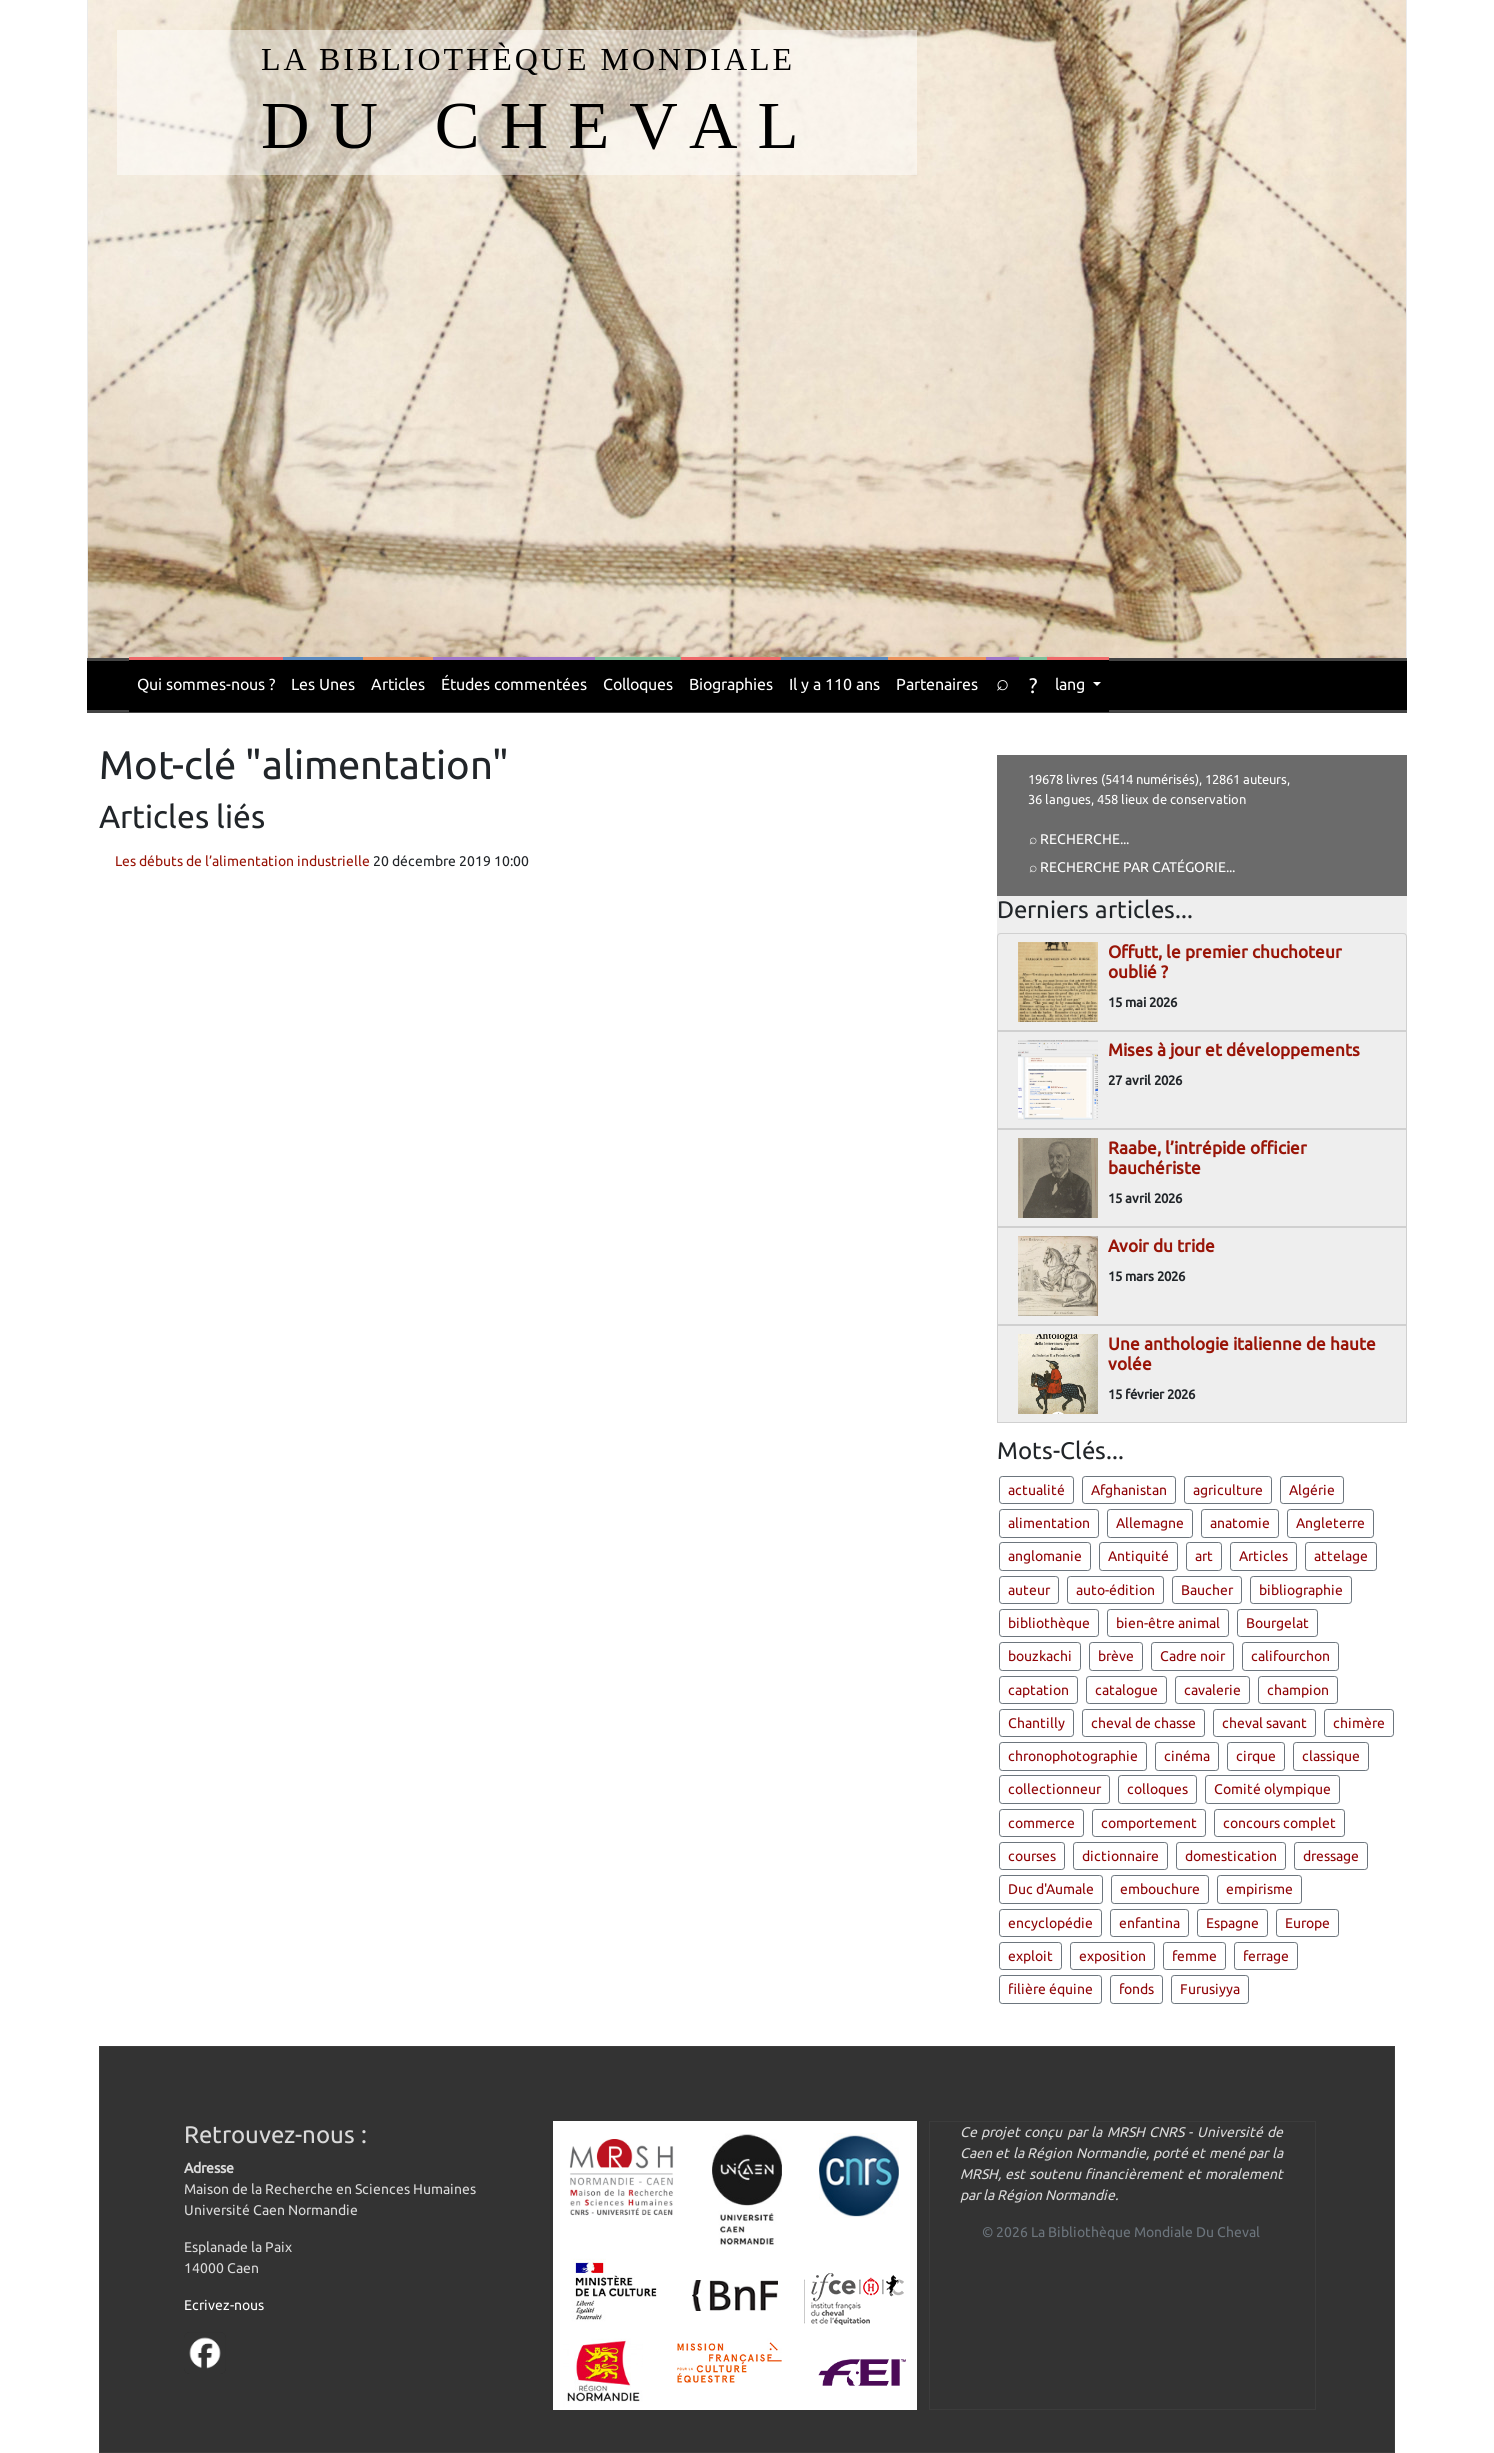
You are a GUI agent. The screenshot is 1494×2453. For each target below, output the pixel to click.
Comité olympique (1272, 1789)
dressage (1331, 1856)
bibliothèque (1049, 1623)
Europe (1307, 1923)
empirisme (1259, 1889)
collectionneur (1054, 1789)
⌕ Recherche (1074, 839)
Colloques (638, 684)
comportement (1149, 1823)
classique (1331, 1756)
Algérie (1312, 1490)
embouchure (1160, 1889)
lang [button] (1072, 684)
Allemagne (1150, 1523)
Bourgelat (1277, 1623)
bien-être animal (1168, 1623)
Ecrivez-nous (224, 2305)
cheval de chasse (1143, 1723)
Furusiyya (1210, 1989)
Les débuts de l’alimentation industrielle (242, 861)
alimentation (1049, 1523)
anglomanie (1045, 1556)
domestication (1231, 1856)
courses (1032, 1856)
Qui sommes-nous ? (206, 684)
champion (1298, 1690)
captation (1038, 1690)
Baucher (1207, 1590)
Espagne (1232, 1923)
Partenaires (937, 684)
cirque (1256, 1756)
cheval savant (1264, 1723)
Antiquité (1138, 1556)
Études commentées (514, 684)
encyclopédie (1050, 1923)
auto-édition (1115, 1590)
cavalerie (1212, 1690)
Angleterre (1330, 1523)
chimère (1359, 1723)
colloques (1157, 1789)
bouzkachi (1040, 1656)
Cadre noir (1192, 1656)
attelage (1341, 1556)
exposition (1112, 1956)
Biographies (731, 684)
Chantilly (1036, 1723)
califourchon (1290, 1656)
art (1204, 1556)
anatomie (1240, 1523)
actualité (1036, 1490)
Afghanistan (1129, 1490)
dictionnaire (1120, 1856)
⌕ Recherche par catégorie (1127, 867)
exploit (1030, 1956)
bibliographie (1301, 1590)
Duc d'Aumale (1051, 1889)
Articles (398, 684)
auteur (1029, 1590)
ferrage (1266, 1956)
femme (1194, 1956)
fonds (1136, 1989)
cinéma (1187, 1756)
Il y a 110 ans (834, 684)
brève (1116, 1656)
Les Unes (323, 684)
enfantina (1149, 1923)
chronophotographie (1073, 1756)
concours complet (1279, 1823)
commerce (1041, 1823)
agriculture (1228, 1490)
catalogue (1126, 1690)
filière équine (1050, 1989)
